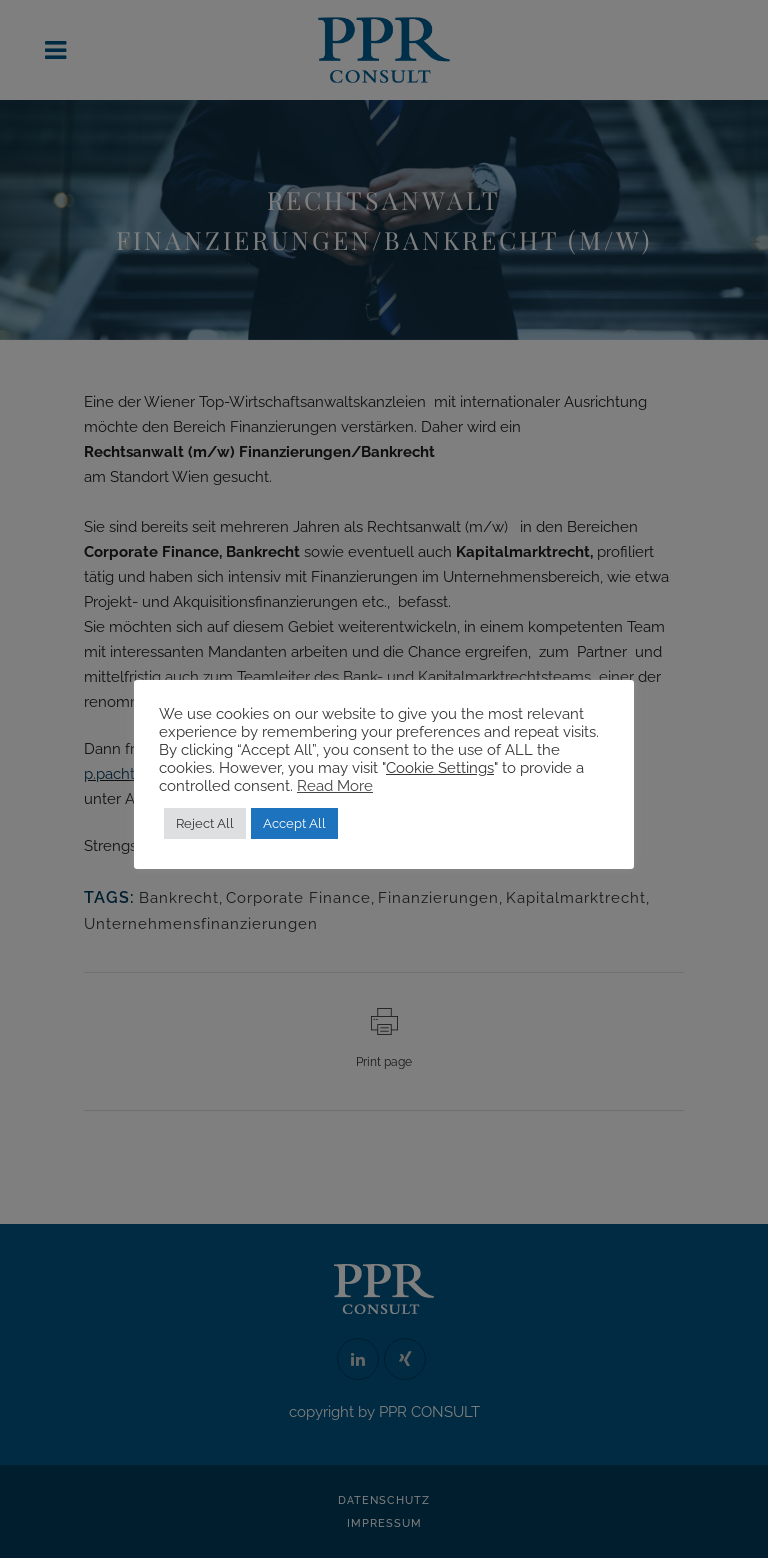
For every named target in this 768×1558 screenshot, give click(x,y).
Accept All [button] (294, 823)
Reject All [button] (205, 823)
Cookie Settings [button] (440, 767)
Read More (335, 785)
